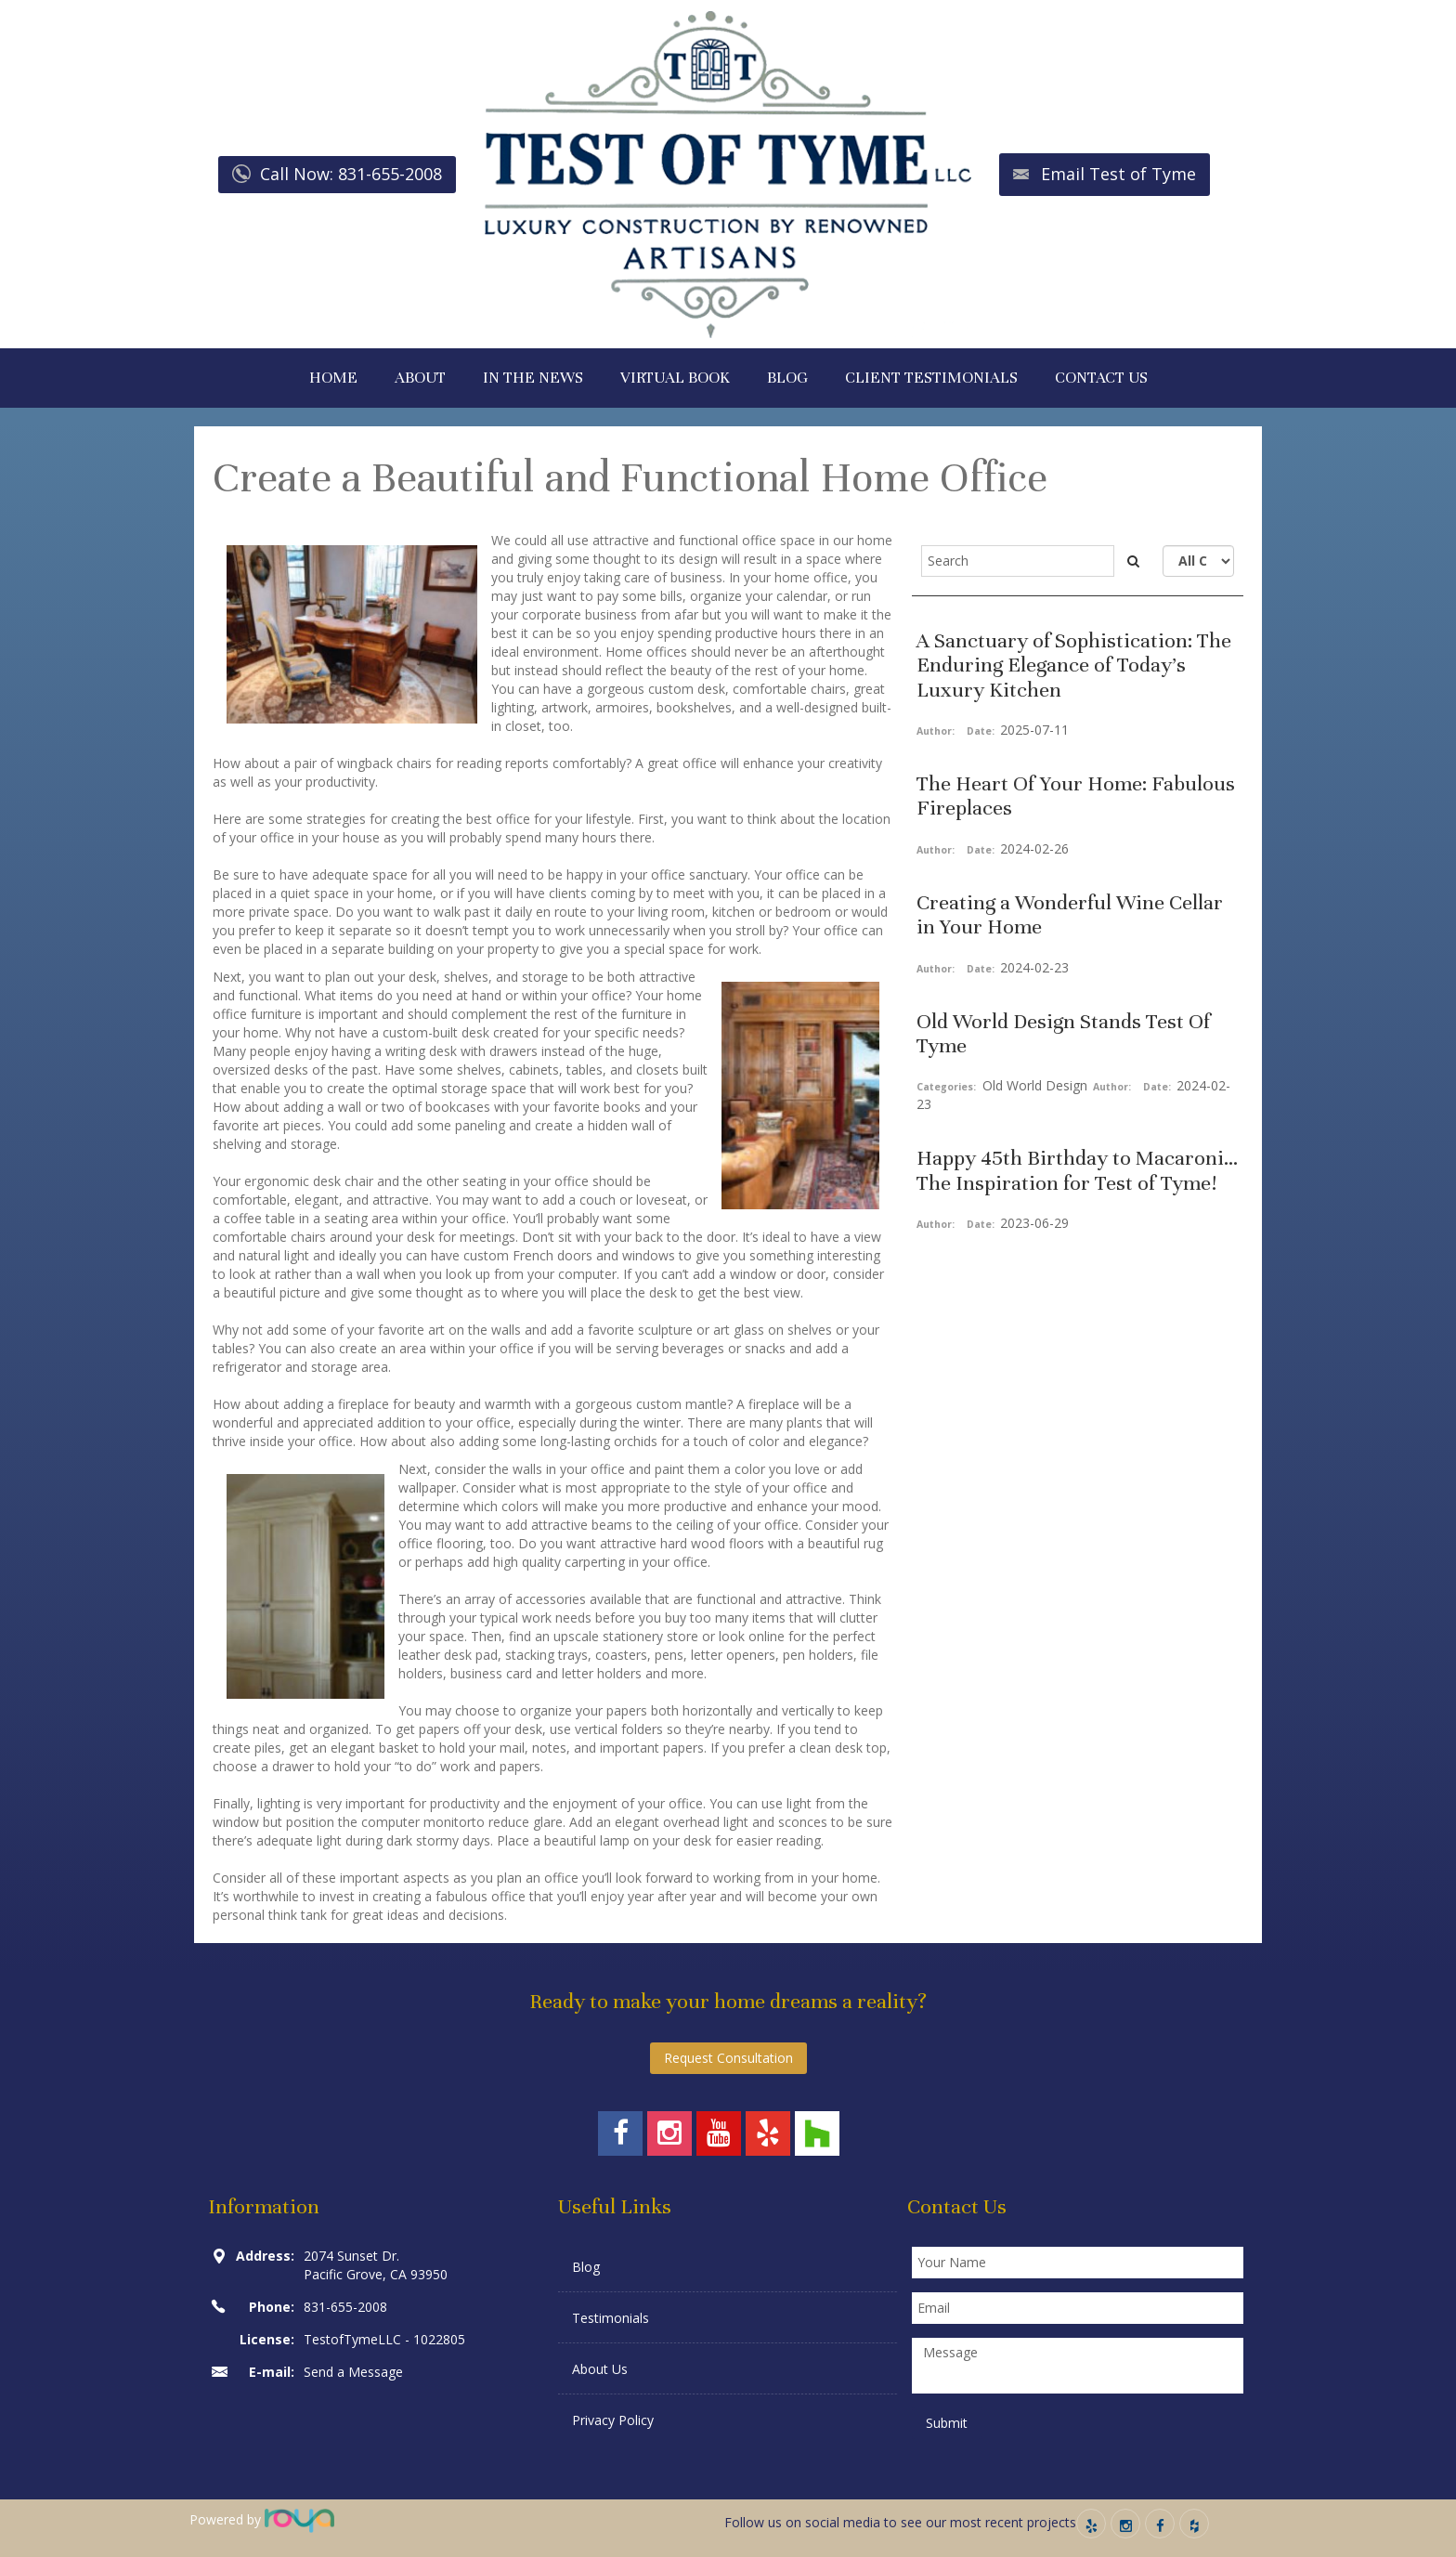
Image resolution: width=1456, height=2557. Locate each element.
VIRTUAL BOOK (675, 377)
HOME (333, 377)
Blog (586, 2267)
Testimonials (610, 2318)
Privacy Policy (613, 2420)
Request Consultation (728, 2058)
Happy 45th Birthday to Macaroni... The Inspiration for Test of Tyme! (1077, 1169)
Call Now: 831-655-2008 (351, 174)
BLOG (787, 377)
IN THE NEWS (533, 377)
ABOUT (420, 377)
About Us (600, 2369)
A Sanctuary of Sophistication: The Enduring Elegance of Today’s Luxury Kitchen (1073, 665)
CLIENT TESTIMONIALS (931, 377)
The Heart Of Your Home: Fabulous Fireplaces (1075, 795)
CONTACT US (1101, 377)
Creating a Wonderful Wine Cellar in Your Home (1069, 914)
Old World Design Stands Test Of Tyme (1063, 1033)
